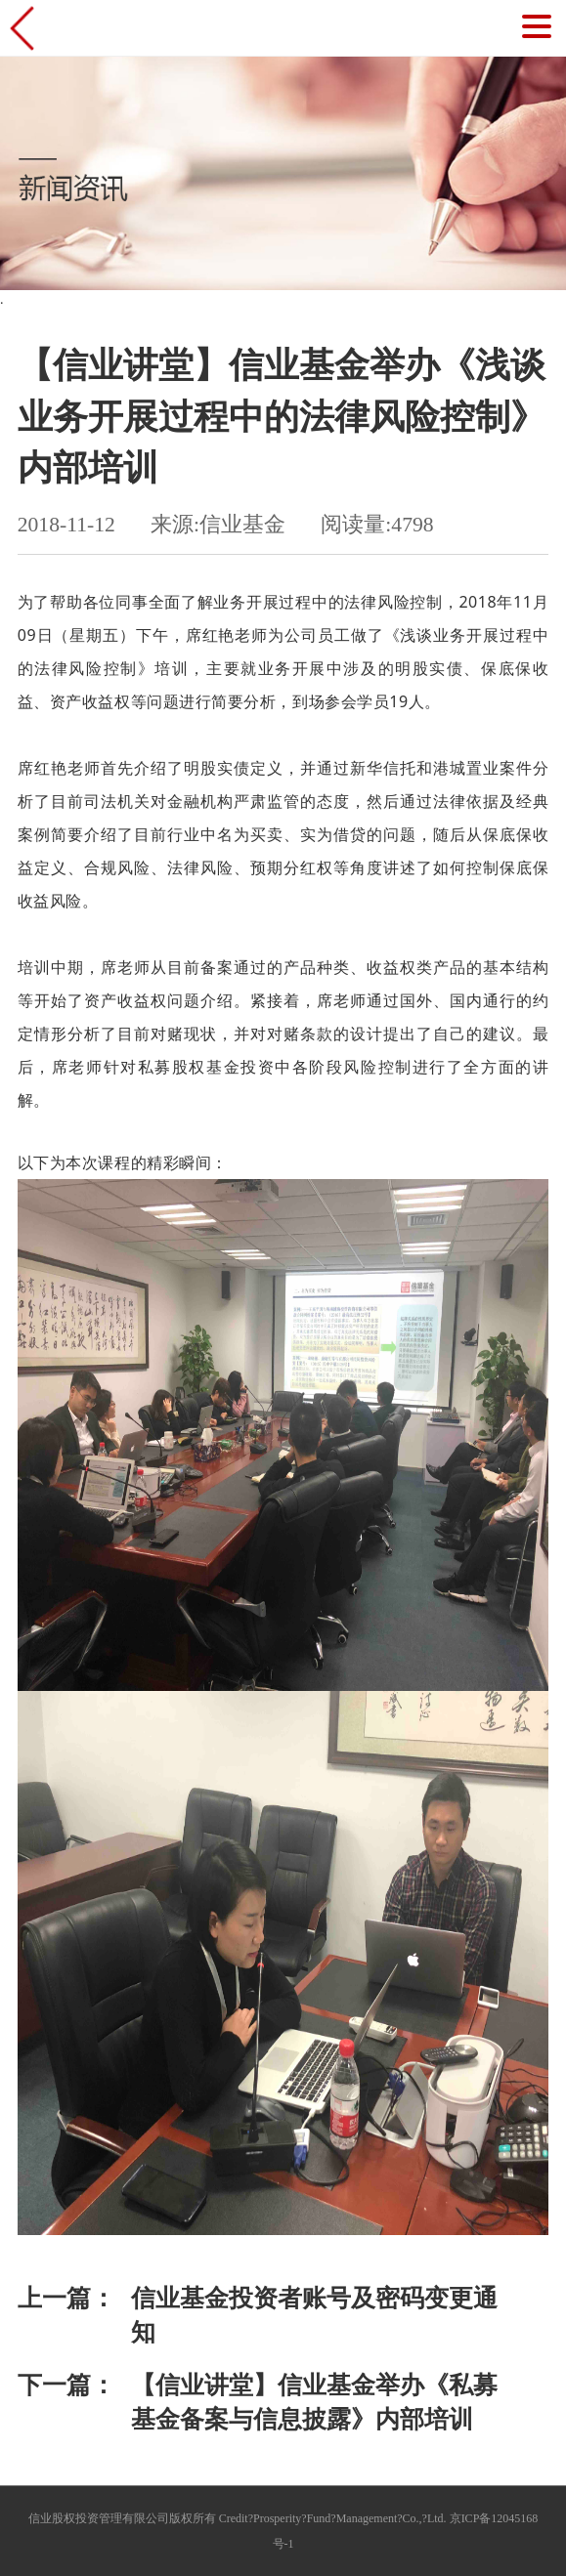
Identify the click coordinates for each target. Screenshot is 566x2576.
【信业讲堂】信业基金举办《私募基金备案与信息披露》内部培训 (314, 2402)
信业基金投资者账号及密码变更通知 (314, 2315)
